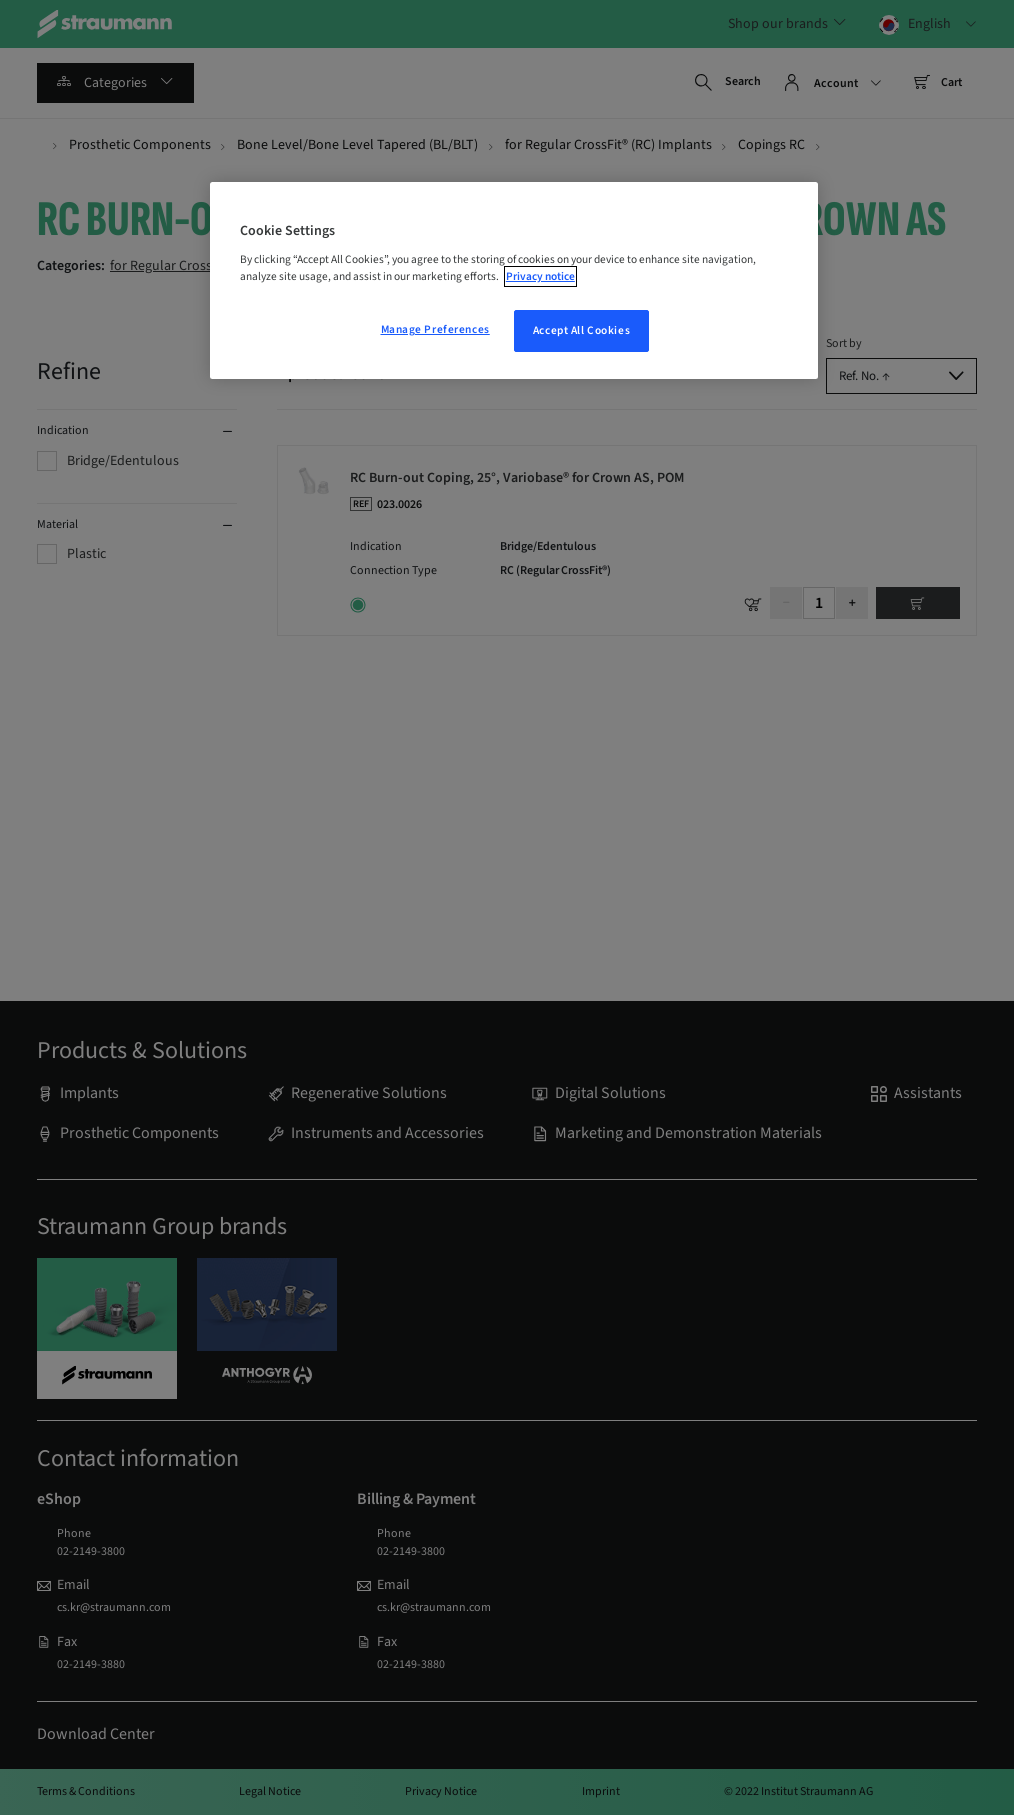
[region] (514, 281)
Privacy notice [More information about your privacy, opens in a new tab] (540, 276)
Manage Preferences (435, 329)
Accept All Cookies (581, 330)
